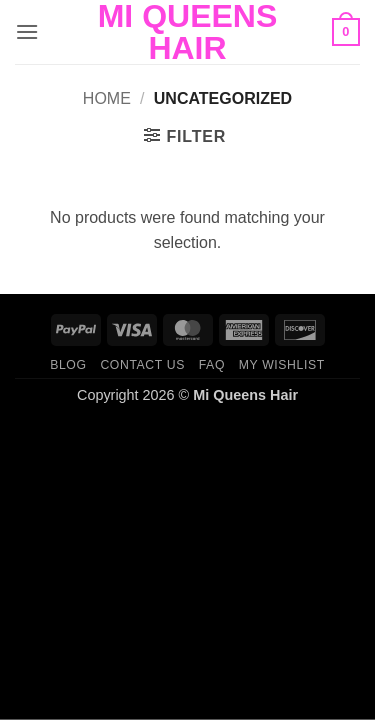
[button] (27, 31)
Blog (68, 365)
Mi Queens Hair (188, 32)
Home (107, 98)
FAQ (212, 365)
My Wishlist (282, 365)
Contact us (142, 365)
